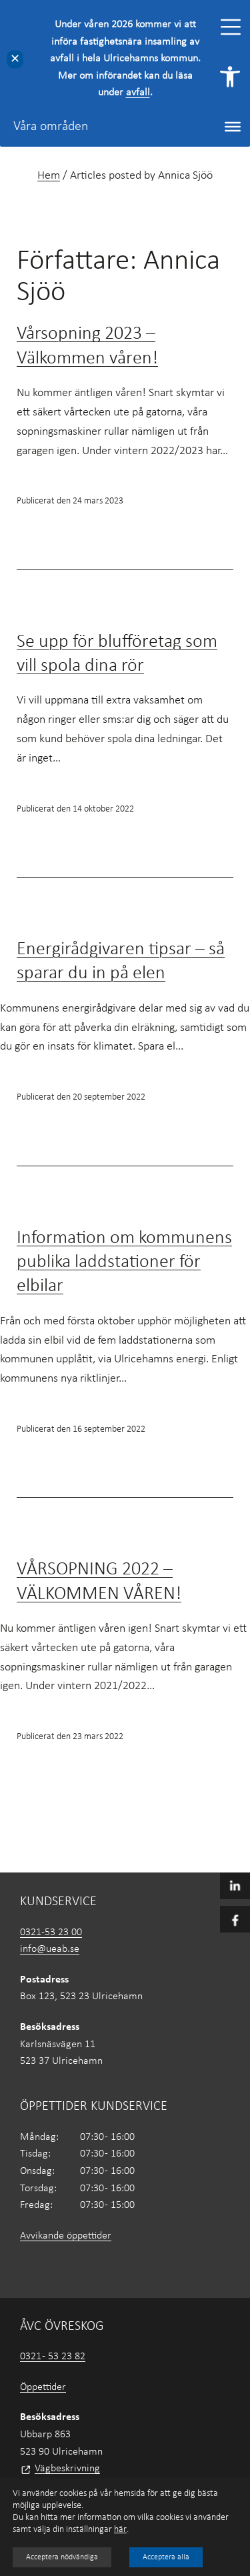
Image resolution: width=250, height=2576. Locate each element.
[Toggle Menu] (231, 27)
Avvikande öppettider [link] (65, 2236)
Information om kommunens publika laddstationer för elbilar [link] (124, 1262)
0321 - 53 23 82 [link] (52, 2356)
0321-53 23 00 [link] (51, 1932)
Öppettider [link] (43, 2387)
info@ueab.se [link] (49, 1949)
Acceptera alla (166, 2557)
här (120, 2530)
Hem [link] (48, 175)
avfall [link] (138, 92)
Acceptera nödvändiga (62, 2557)
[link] (230, 77)
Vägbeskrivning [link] (67, 2468)
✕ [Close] (15, 59)
